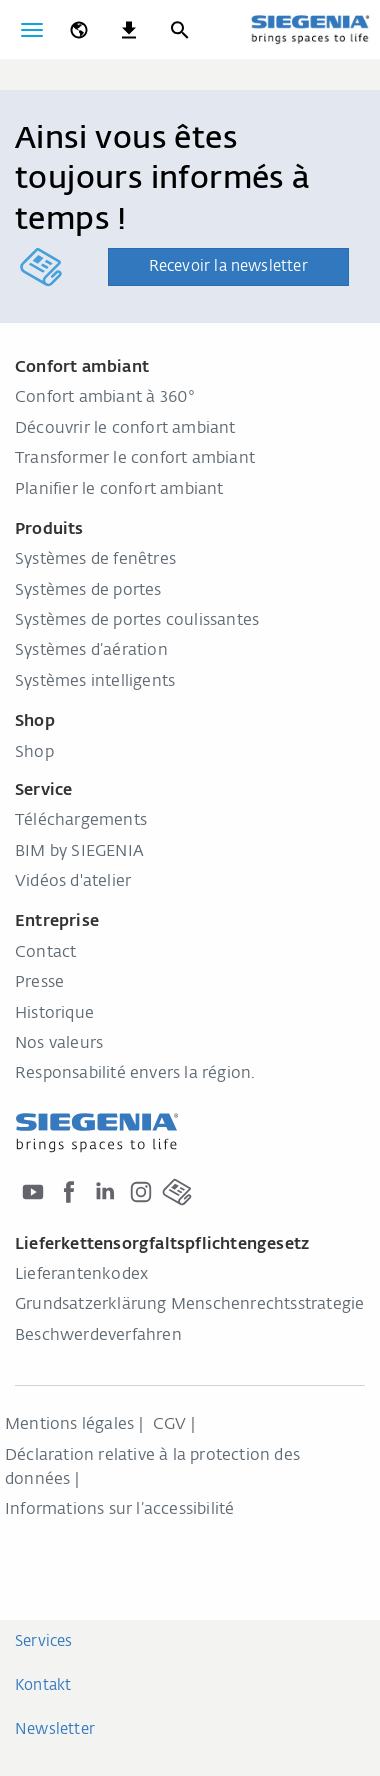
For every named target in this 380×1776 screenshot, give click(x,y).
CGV (170, 1425)
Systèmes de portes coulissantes (137, 621)
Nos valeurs (59, 1044)
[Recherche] (179, 30)
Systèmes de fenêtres (95, 560)
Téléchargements (81, 821)
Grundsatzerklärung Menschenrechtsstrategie (189, 1305)
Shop (34, 753)
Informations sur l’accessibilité (122, 1510)
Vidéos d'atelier (73, 882)
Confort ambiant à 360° (105, 398)
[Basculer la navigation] (32, 30)
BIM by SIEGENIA (79, 852)
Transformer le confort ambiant (135, 459)
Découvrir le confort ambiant (125, 429)
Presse (39, 983)
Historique (54, 1014)
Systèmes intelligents (95, 682)
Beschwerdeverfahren (98, 1336)
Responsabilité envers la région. (135, 1074)
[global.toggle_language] (79, 30)
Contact (45, 953)
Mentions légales (69, 1425)
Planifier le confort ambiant (119, 490)
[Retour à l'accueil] (310, 29)
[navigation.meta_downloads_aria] (129, 30)
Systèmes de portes (88, 591)
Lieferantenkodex (81, 1275)
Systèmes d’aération (91, 651)
